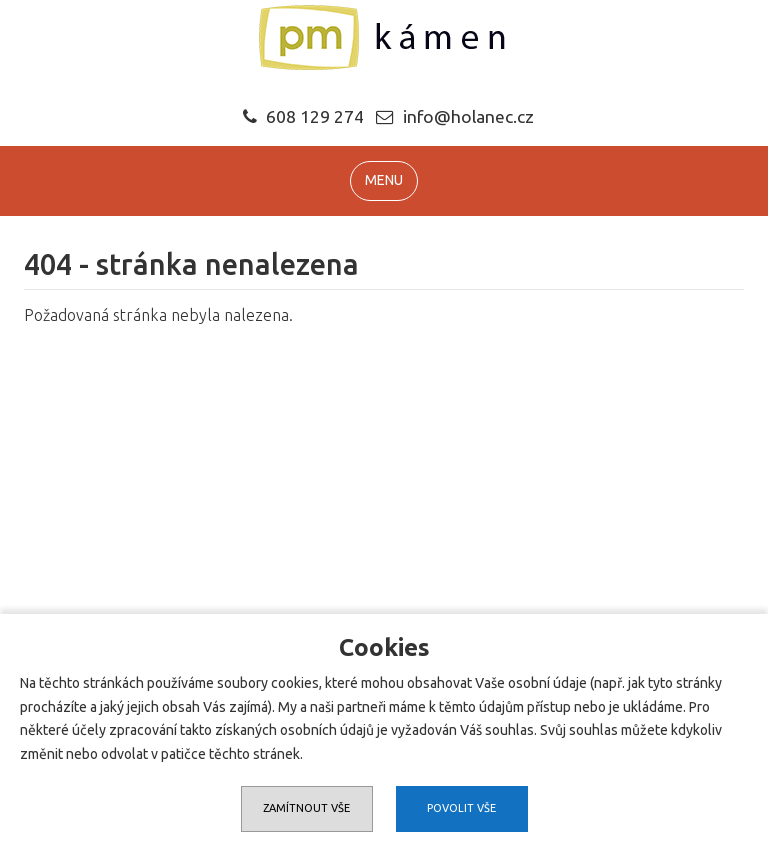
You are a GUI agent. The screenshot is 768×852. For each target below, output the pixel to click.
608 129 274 (303, 116)
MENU (384, 180)
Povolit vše (461, 808)
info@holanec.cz (468, 116)
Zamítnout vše (306, 808)
